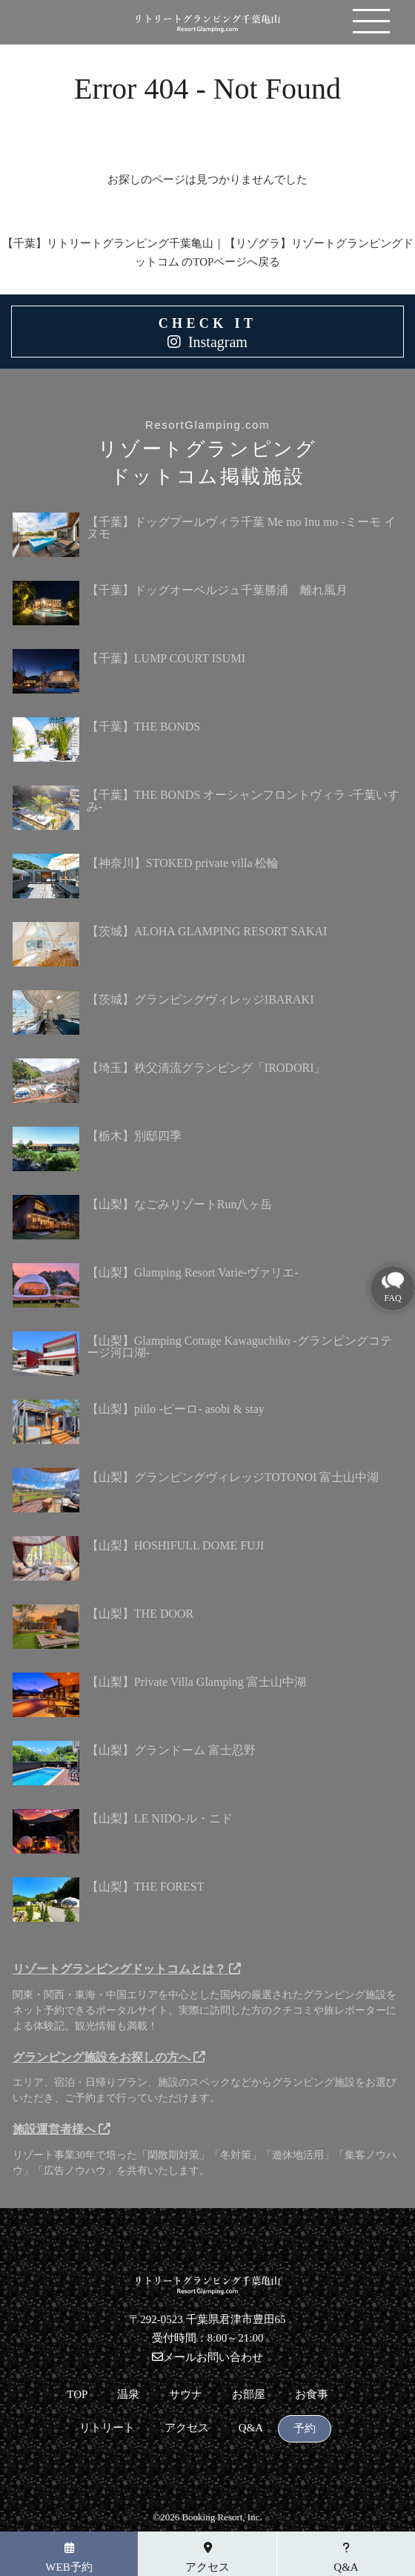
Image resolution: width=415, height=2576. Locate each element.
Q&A (251, 2428)
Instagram (218, 342)
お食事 (311, 2394)
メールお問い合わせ (207, 2357)
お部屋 (248, 2394)
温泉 (128, 2394)
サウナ (185, 2394)
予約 (304, 2428)
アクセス (187, 2428)
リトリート (107, 2428)
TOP (77, 2394)
